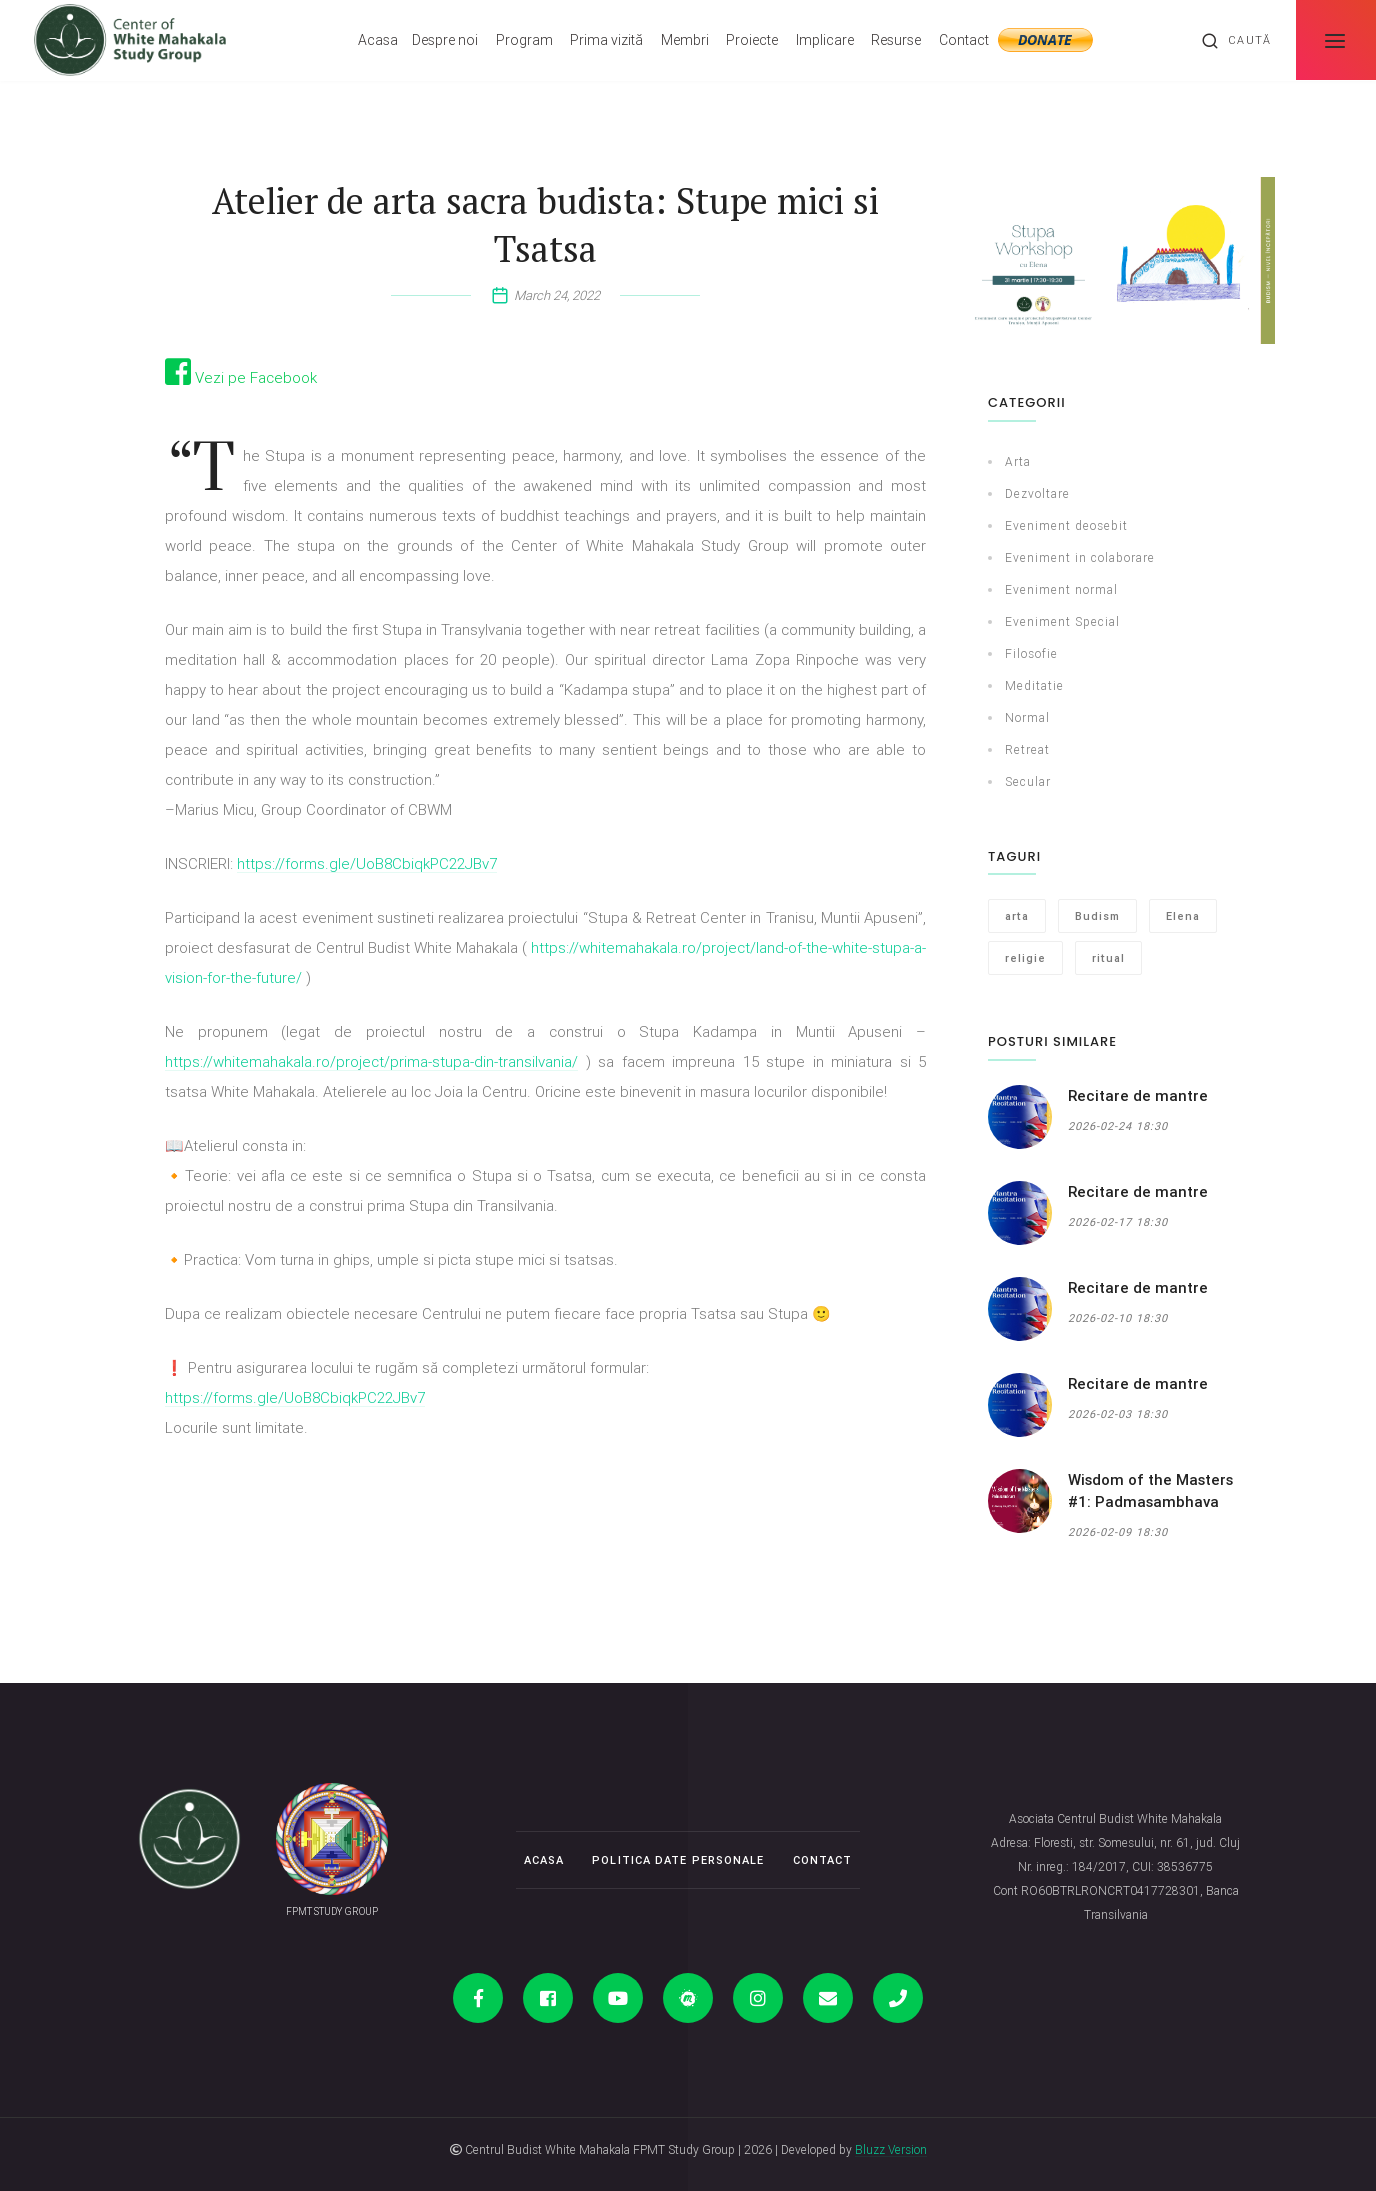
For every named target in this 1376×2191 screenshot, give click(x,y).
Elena (1183, 916)
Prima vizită (606, 40)
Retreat (1027, 749)
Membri (685, 40)
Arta (1018, 461)
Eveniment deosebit (1066, 525)
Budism (1097, 916)
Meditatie (1034, 685)
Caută (1236, 41)
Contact (964, 40)
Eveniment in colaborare (1080, 557)
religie (1025, 958)
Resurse (896, 40)
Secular (1028, 781)
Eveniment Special (1062, 621)
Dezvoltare (1037, 493)
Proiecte (752, 40)
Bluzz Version (891, 2149)
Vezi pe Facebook (241, 377)
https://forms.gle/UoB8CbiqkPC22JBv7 (367, 863)
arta (1017, 916)
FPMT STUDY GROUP (332, 1911)
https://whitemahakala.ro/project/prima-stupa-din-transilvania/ (371, 1061)
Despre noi (445, 40)
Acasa (378, 40)
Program (524, 40)
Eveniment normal (1061, 589)
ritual (1108, 958)
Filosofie (1031, 653)
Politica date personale (678, 1860)
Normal (1027, 717)
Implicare (825, 40)
